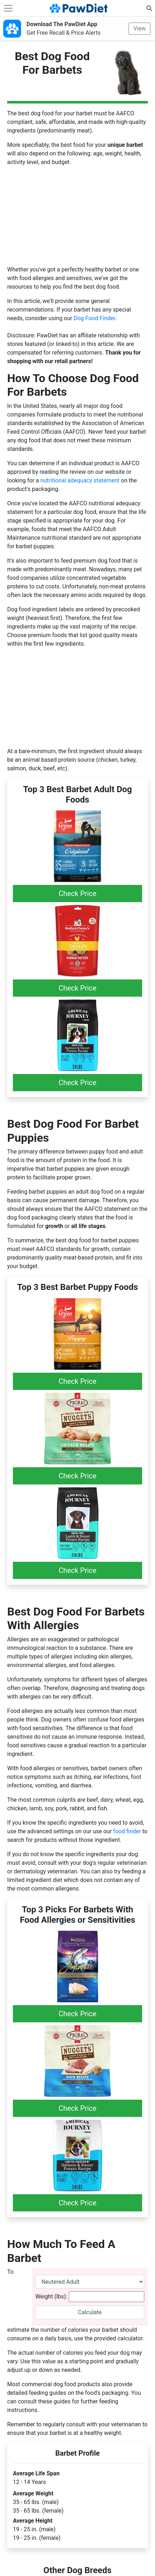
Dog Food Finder (94, 318)
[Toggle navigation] (8, 8)
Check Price (78, 893)
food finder (127, 1831)
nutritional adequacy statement (80, 480)
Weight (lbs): (51, 2296)
